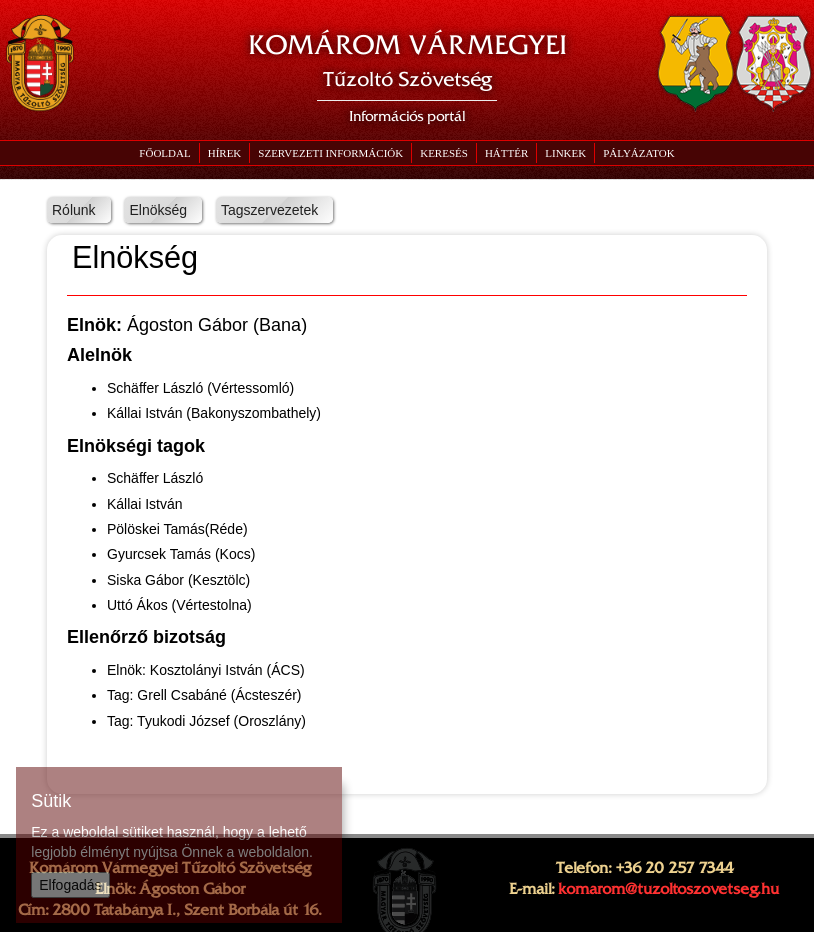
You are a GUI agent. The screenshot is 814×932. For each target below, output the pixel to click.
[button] (330, 153)
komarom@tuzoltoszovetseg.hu (668, 889)
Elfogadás (70, 885)
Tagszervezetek (269, 210)
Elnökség (158, 210)
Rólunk (74, 210)
